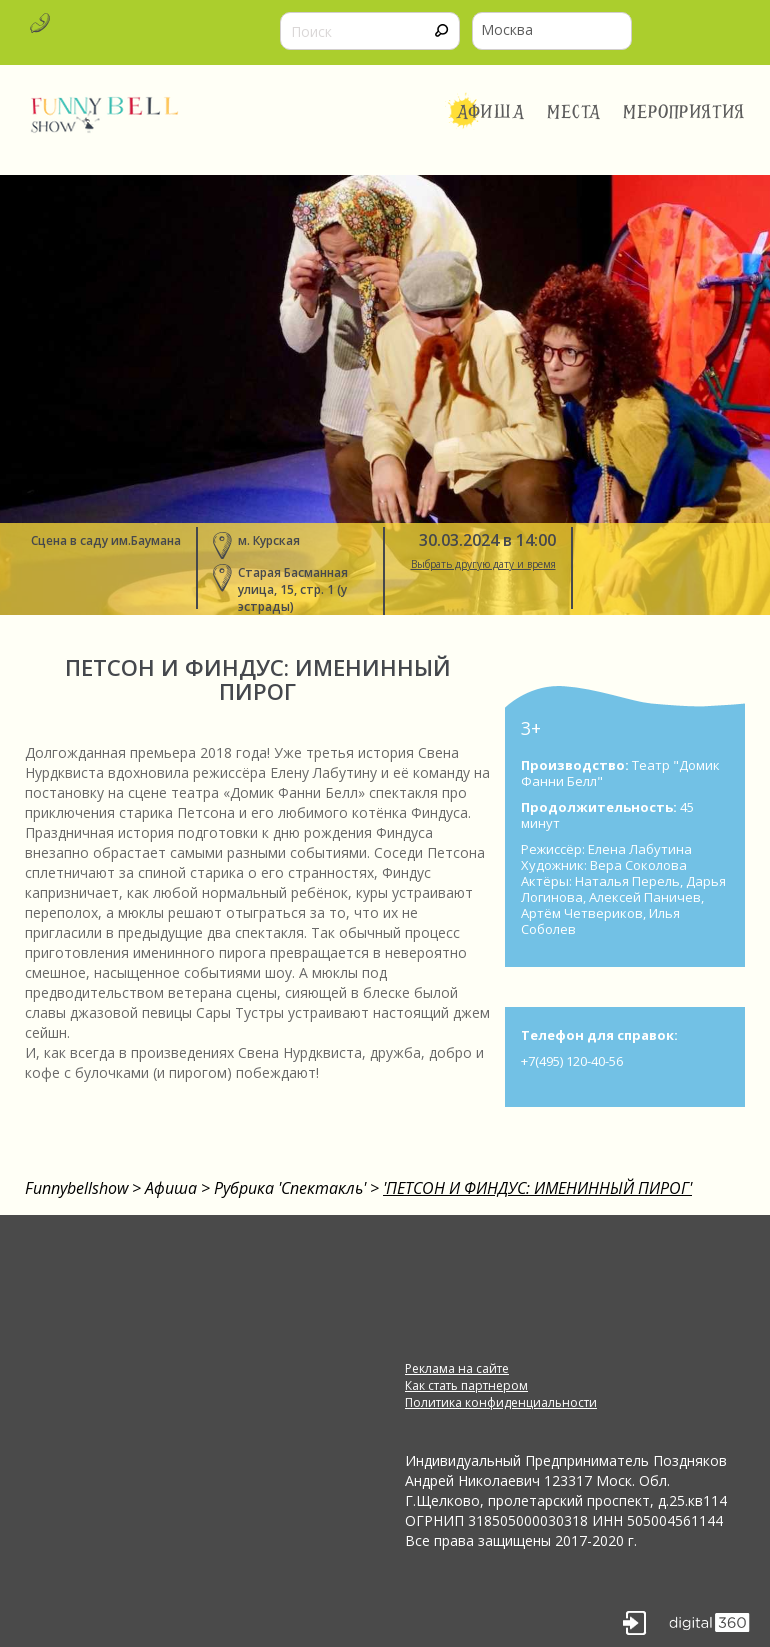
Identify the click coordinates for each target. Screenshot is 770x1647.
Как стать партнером (466, 1385)
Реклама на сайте (457, 1368)
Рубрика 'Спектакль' (290, 1188)
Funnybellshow (76, 1188)
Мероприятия (684, 112)
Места (574, 112)
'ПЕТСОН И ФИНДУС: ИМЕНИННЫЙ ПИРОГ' (537, 1188)
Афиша (490, 112)
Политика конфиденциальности (501, 1402)
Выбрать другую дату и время (483, 564)
